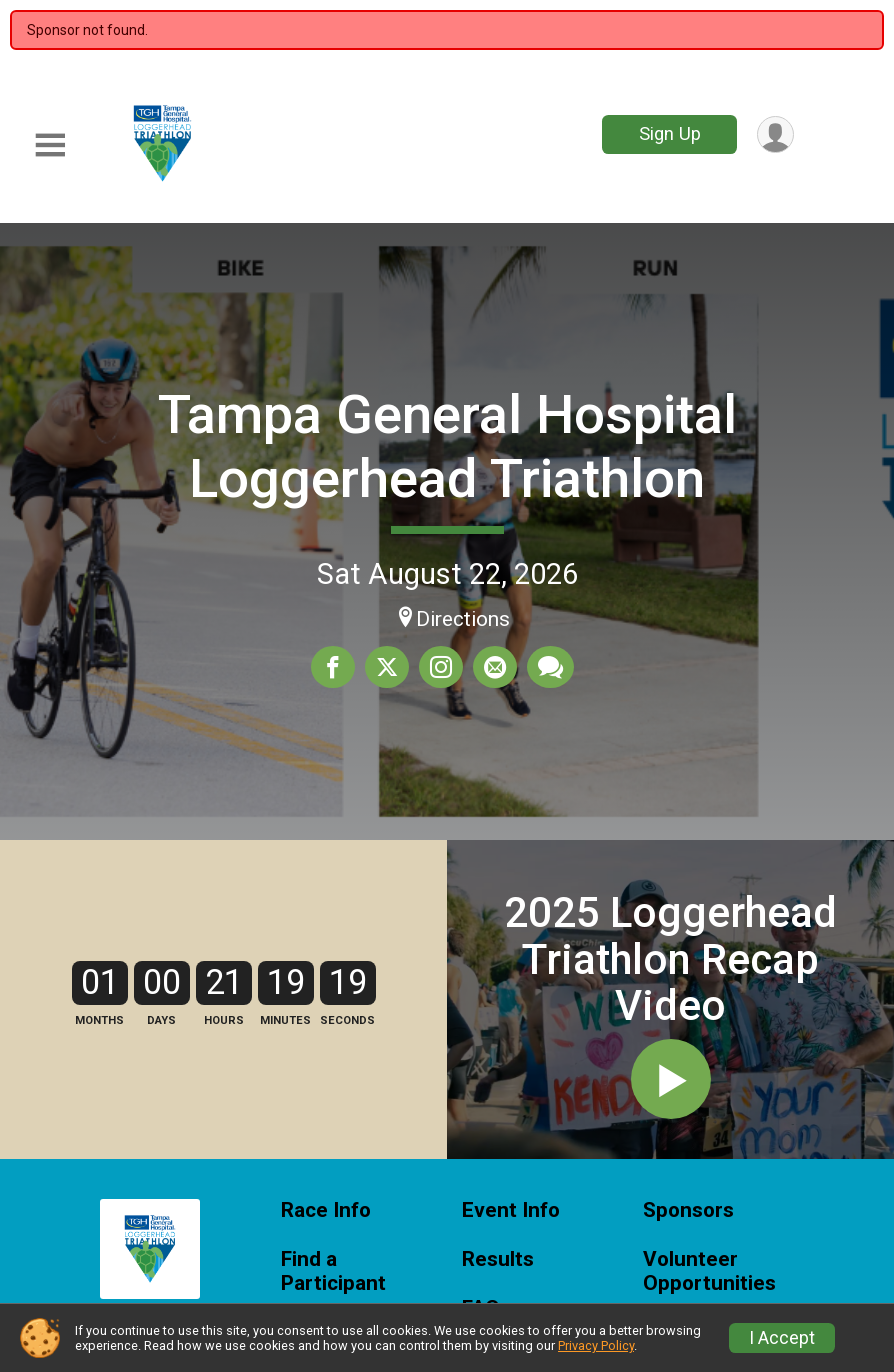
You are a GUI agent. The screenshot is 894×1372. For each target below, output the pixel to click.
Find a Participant (333, 1271)
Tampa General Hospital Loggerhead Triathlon (447, 446)
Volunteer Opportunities (709, 1271)
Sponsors (688, 1210)
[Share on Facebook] (333, 667)
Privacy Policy (596, 1345)
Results (498, 1259)
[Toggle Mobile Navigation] (50, 145)
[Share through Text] (550, 667)
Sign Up (670, 133)
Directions (463, 619)
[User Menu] (775, 134)
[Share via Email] (495, 667)
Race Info (326, 1210)
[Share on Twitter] (387, 667)
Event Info (511, 1210)
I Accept (782, 1338)
